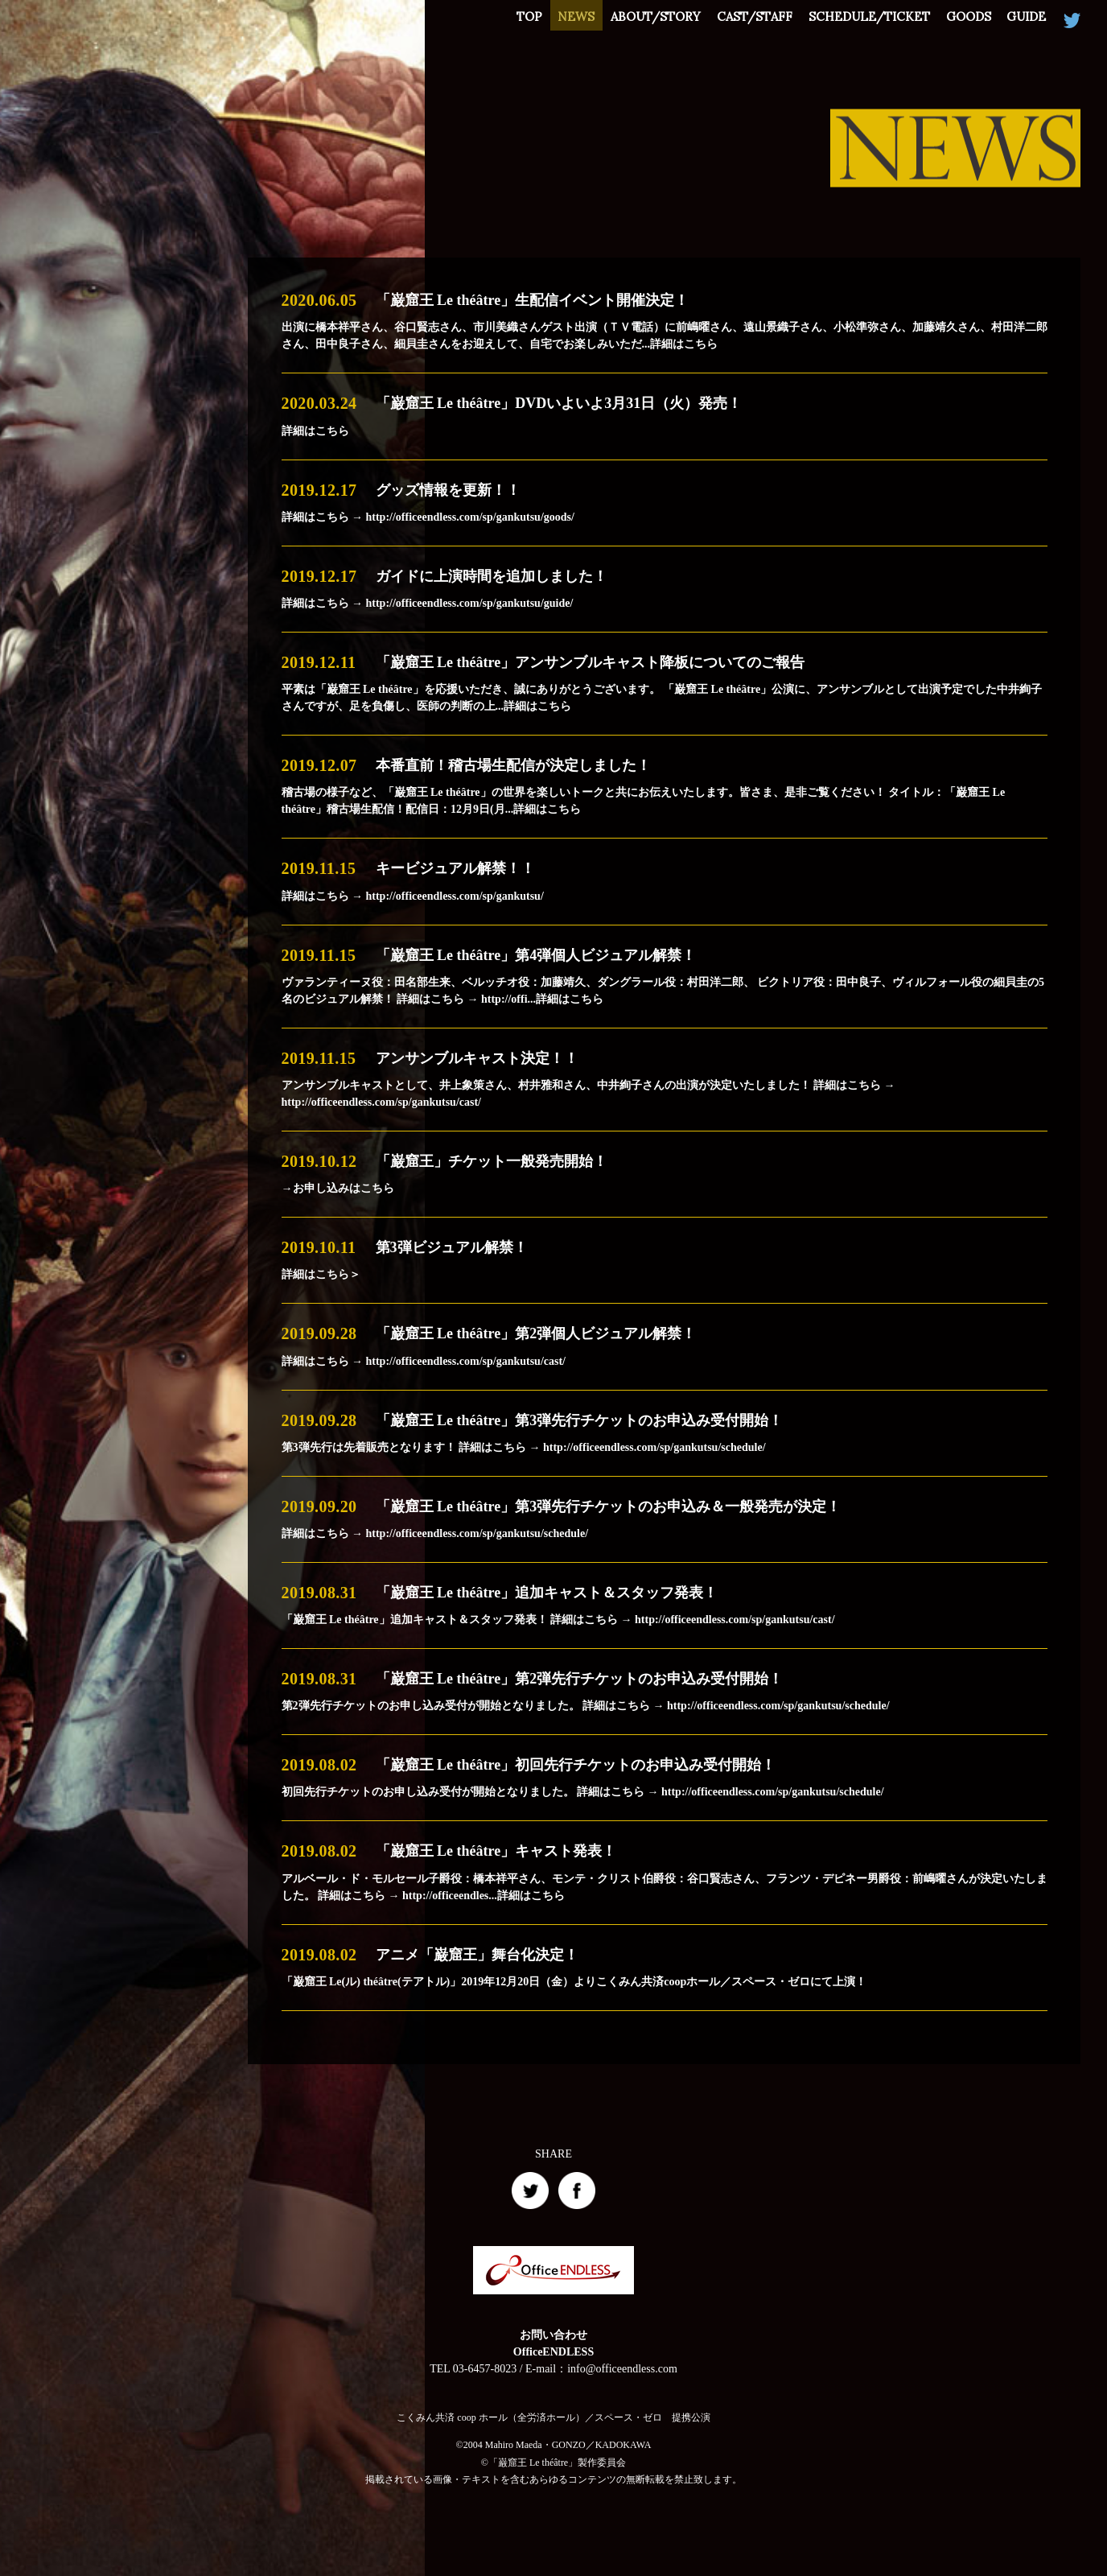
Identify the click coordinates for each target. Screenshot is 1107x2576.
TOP (486, 20)
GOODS (958, 20)
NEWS (539, 20)
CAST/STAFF (731, 20)
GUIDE (1023, 20)
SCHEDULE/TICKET (852, 20)
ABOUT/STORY (626, 20)
